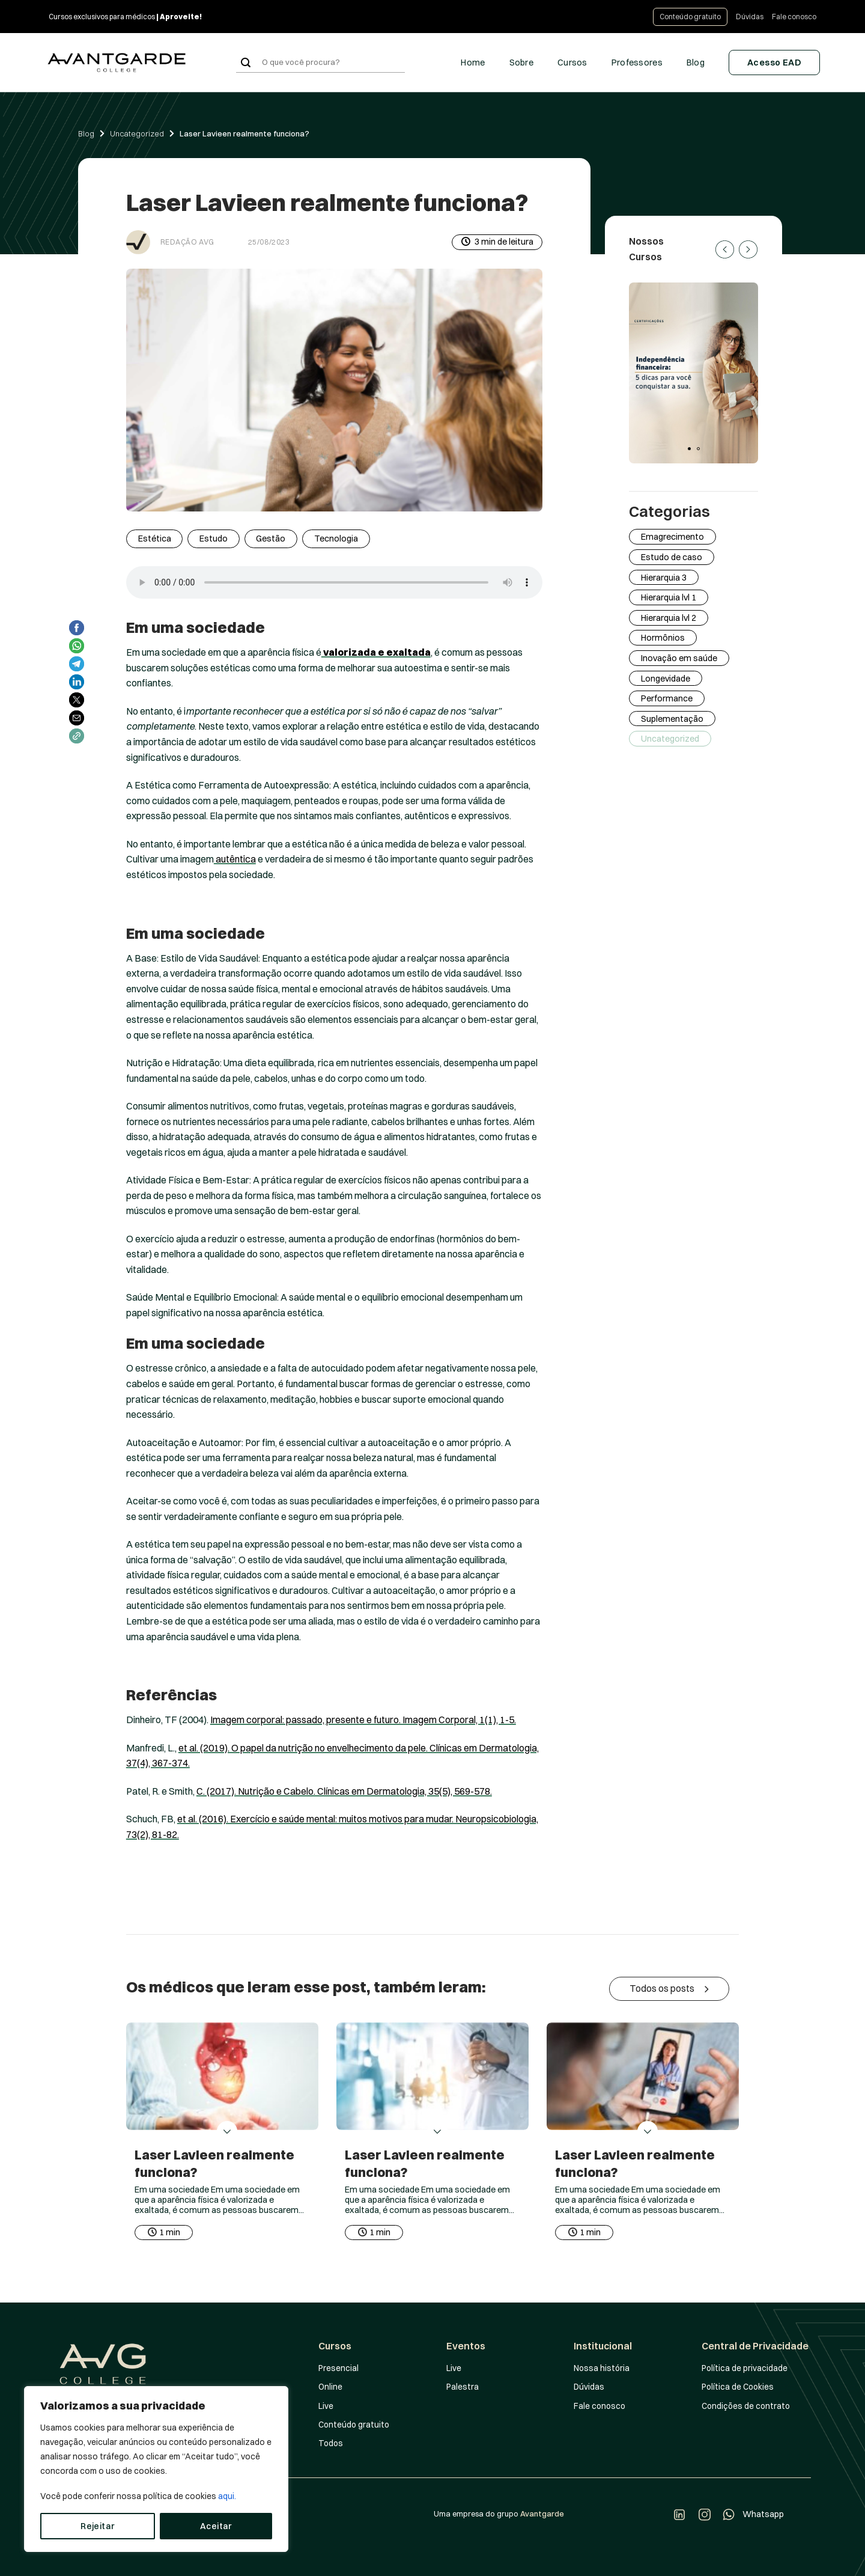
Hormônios (663, 637)
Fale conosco (794, 16)
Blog (696, 62)
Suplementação (672, 718)
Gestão (270, 538)
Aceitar (216, 2526)
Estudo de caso (671, 557)
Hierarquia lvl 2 (668, 617)
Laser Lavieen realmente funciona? (244, 133)
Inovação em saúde (679, 658)
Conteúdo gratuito (690, 16)
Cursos (572, 62)
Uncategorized (137, 133)
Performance (667, 698)
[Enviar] (246, 62)
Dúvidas (749, 16)
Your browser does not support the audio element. (334, 582)
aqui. (227, 2496)
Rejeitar (97, 2526)
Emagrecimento (672, 536)
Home (473, 62)
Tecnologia (336, 538)
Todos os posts (669, 1989)
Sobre (521, 62)
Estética (154, 538)
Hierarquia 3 (664, 577)
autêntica (235, 859)
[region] (156, 2469)
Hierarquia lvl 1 (668, 597)
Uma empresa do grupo (499, 2513)
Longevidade (665, 678)
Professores (637, 62)
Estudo (213, 538)
